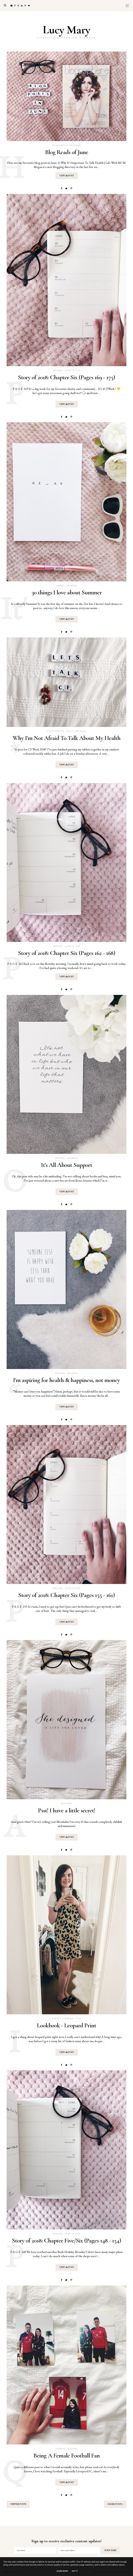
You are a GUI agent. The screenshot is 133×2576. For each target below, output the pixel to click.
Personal (58, 370)
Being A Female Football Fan (66, 2455)
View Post (66, 175)
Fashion (56, 2018)
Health (70, 731)
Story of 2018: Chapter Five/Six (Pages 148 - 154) (66, 2240)
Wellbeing (71, 585)
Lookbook (68, 2018)
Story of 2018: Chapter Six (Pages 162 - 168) (66, 953)
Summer (60, 585)
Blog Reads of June (66, 152)
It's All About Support (66, 1165)
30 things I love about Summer (67, 592)
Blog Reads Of (60, 145)
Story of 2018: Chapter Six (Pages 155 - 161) (66, 1595)
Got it (75, 2571)
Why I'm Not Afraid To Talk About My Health (66, 738)
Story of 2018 (72, 370)
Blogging (75, 145)
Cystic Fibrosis (55, 731)
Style (78, 2018)
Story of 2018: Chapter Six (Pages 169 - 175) (66, 377)
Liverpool (60, 2448)
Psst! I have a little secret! (66, 1810)
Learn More (62, 2571)
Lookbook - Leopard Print (66, 2025)
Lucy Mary (66, 29)
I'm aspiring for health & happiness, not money (66, 1380)
